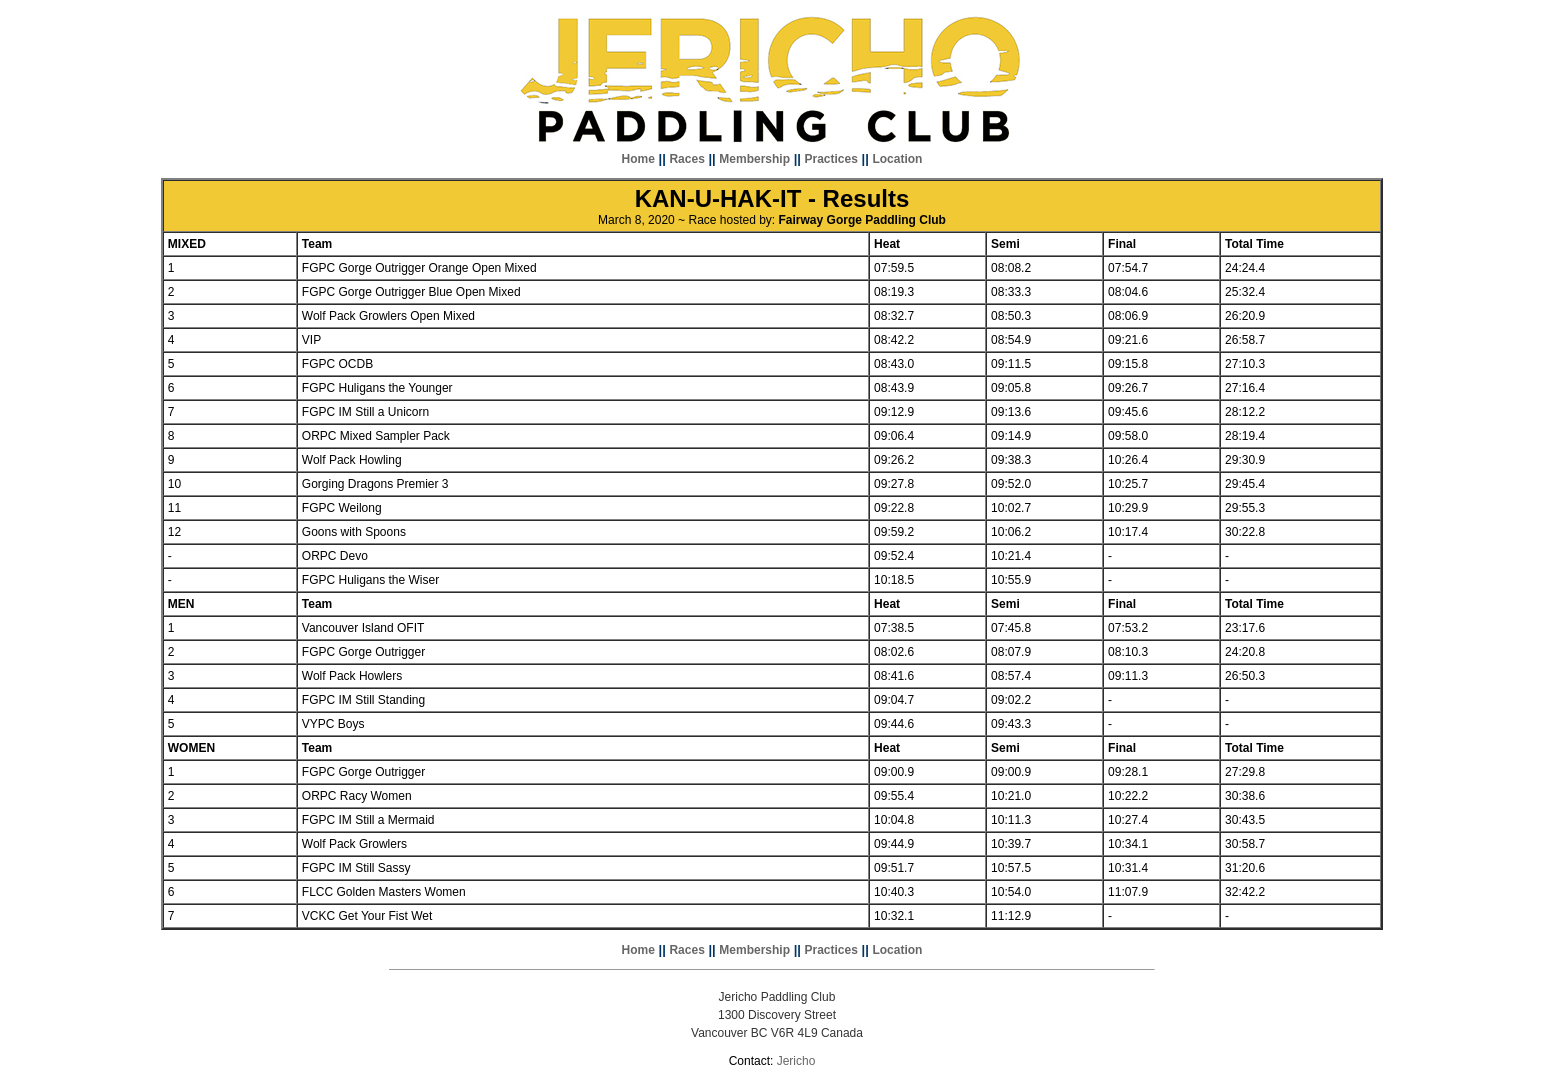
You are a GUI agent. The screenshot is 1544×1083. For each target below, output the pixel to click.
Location (897, 159)
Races (686, 159)
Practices (831, 159)
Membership (754, 159)
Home (638, 159)
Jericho (796, 1061)
